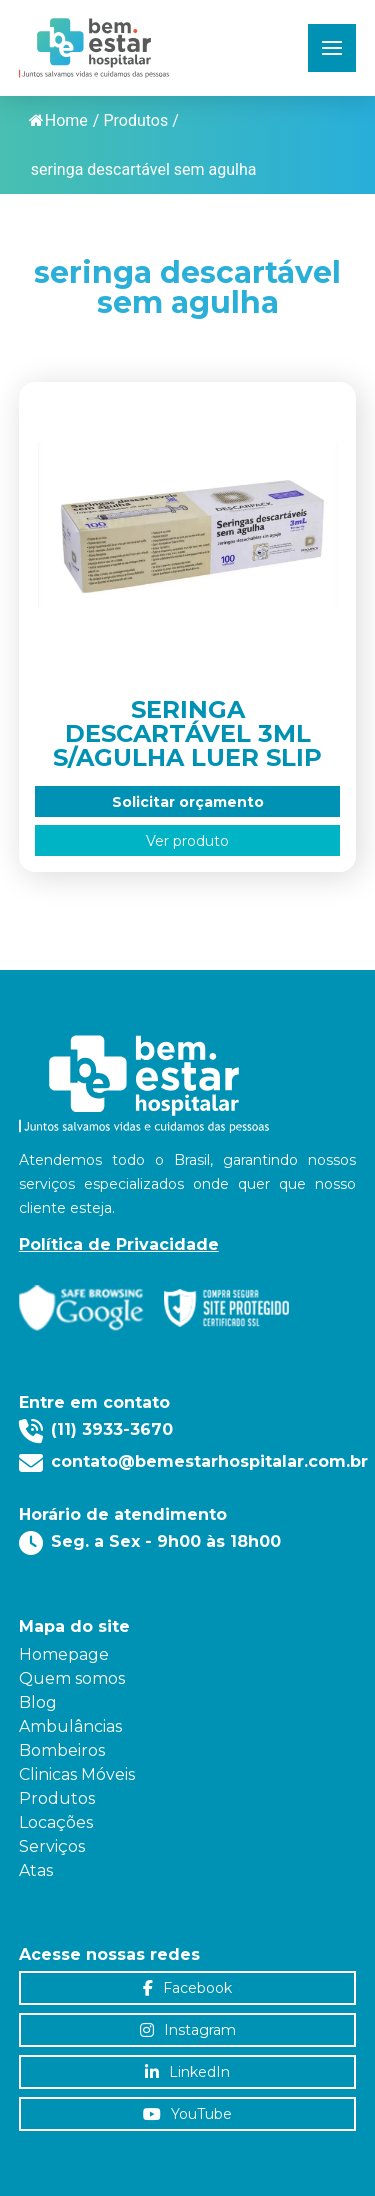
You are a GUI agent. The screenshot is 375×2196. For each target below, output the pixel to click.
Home (58, 120)
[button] (332, 48)
